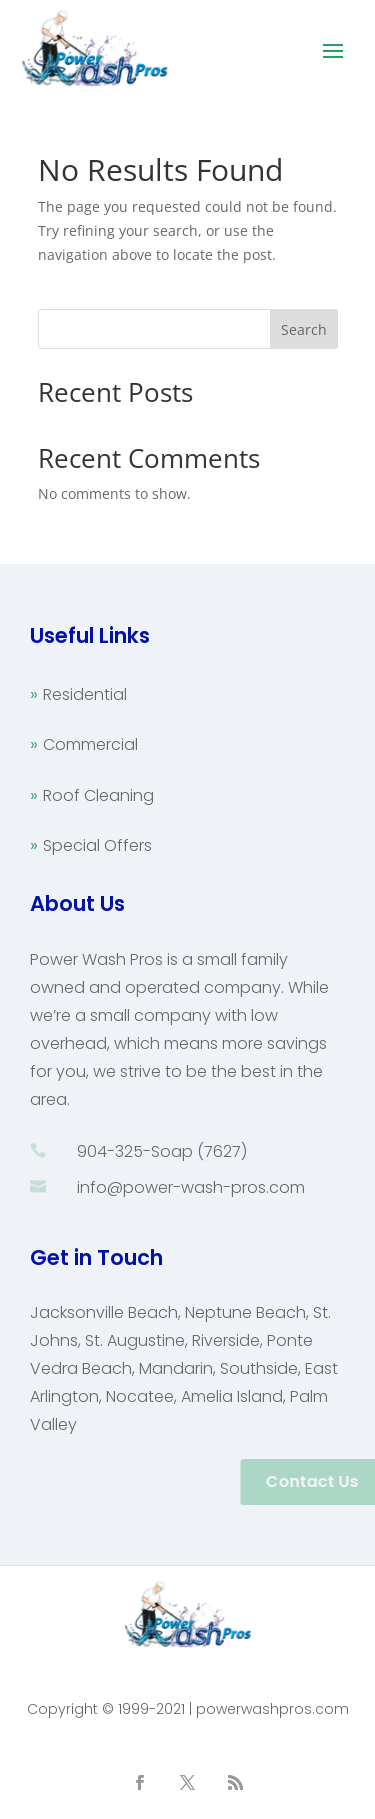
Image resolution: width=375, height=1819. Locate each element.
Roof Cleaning (98, 795)
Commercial (90, 744)
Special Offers (97, 845)
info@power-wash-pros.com (191, 1187)
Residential (85, 694)
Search (304, 329)
